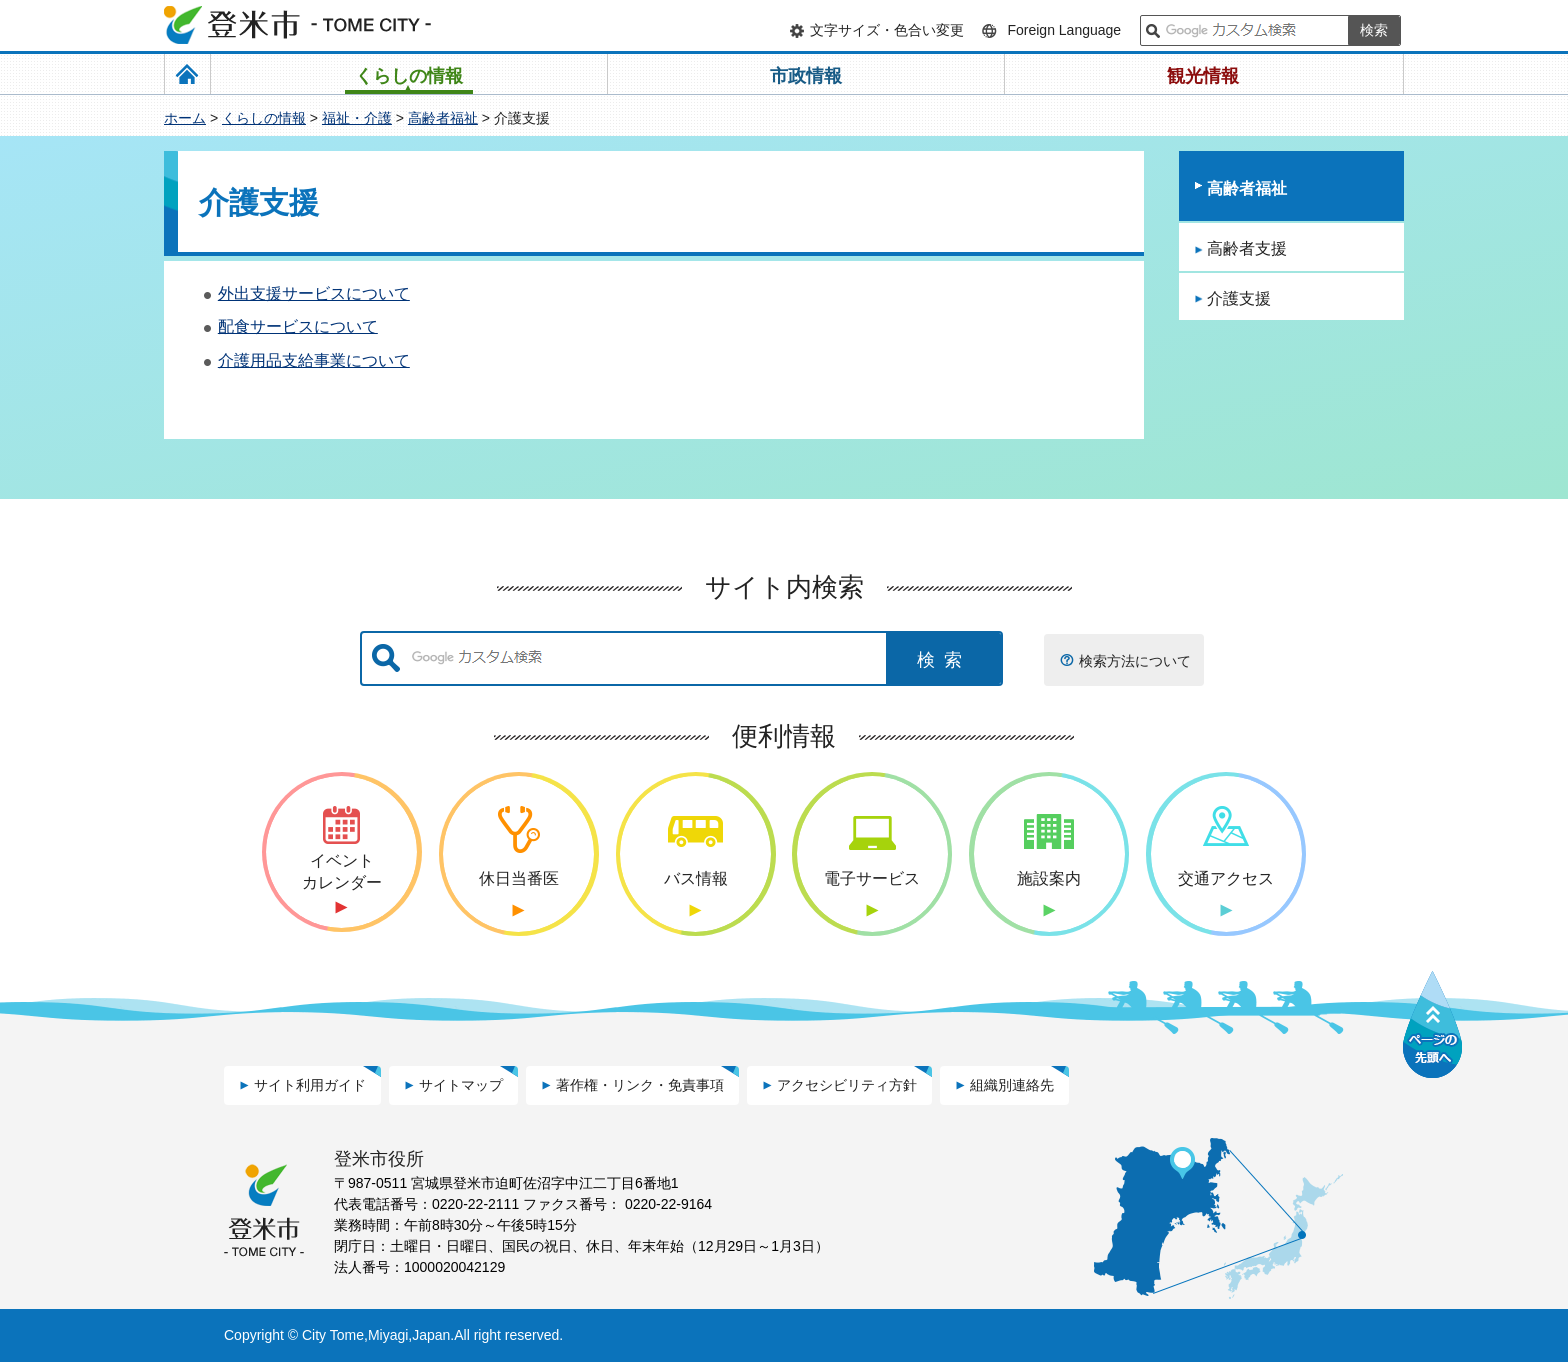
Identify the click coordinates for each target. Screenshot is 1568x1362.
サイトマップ (461, 1085)
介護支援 (1239, 298)
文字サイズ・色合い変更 (887, 30)
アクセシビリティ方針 (847, 1085)
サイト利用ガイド (310, 1085)
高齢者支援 (1247, 248)
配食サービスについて (298, 326)
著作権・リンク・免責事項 (640, 1085)
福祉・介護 (357, 118)
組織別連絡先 (1012, 1085)
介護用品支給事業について (314, 360)
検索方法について (1135, 661)
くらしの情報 (264, 118)
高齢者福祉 (443, 118)
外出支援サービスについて (314, 293)
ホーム (185, 118)
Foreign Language (1064, 30)
